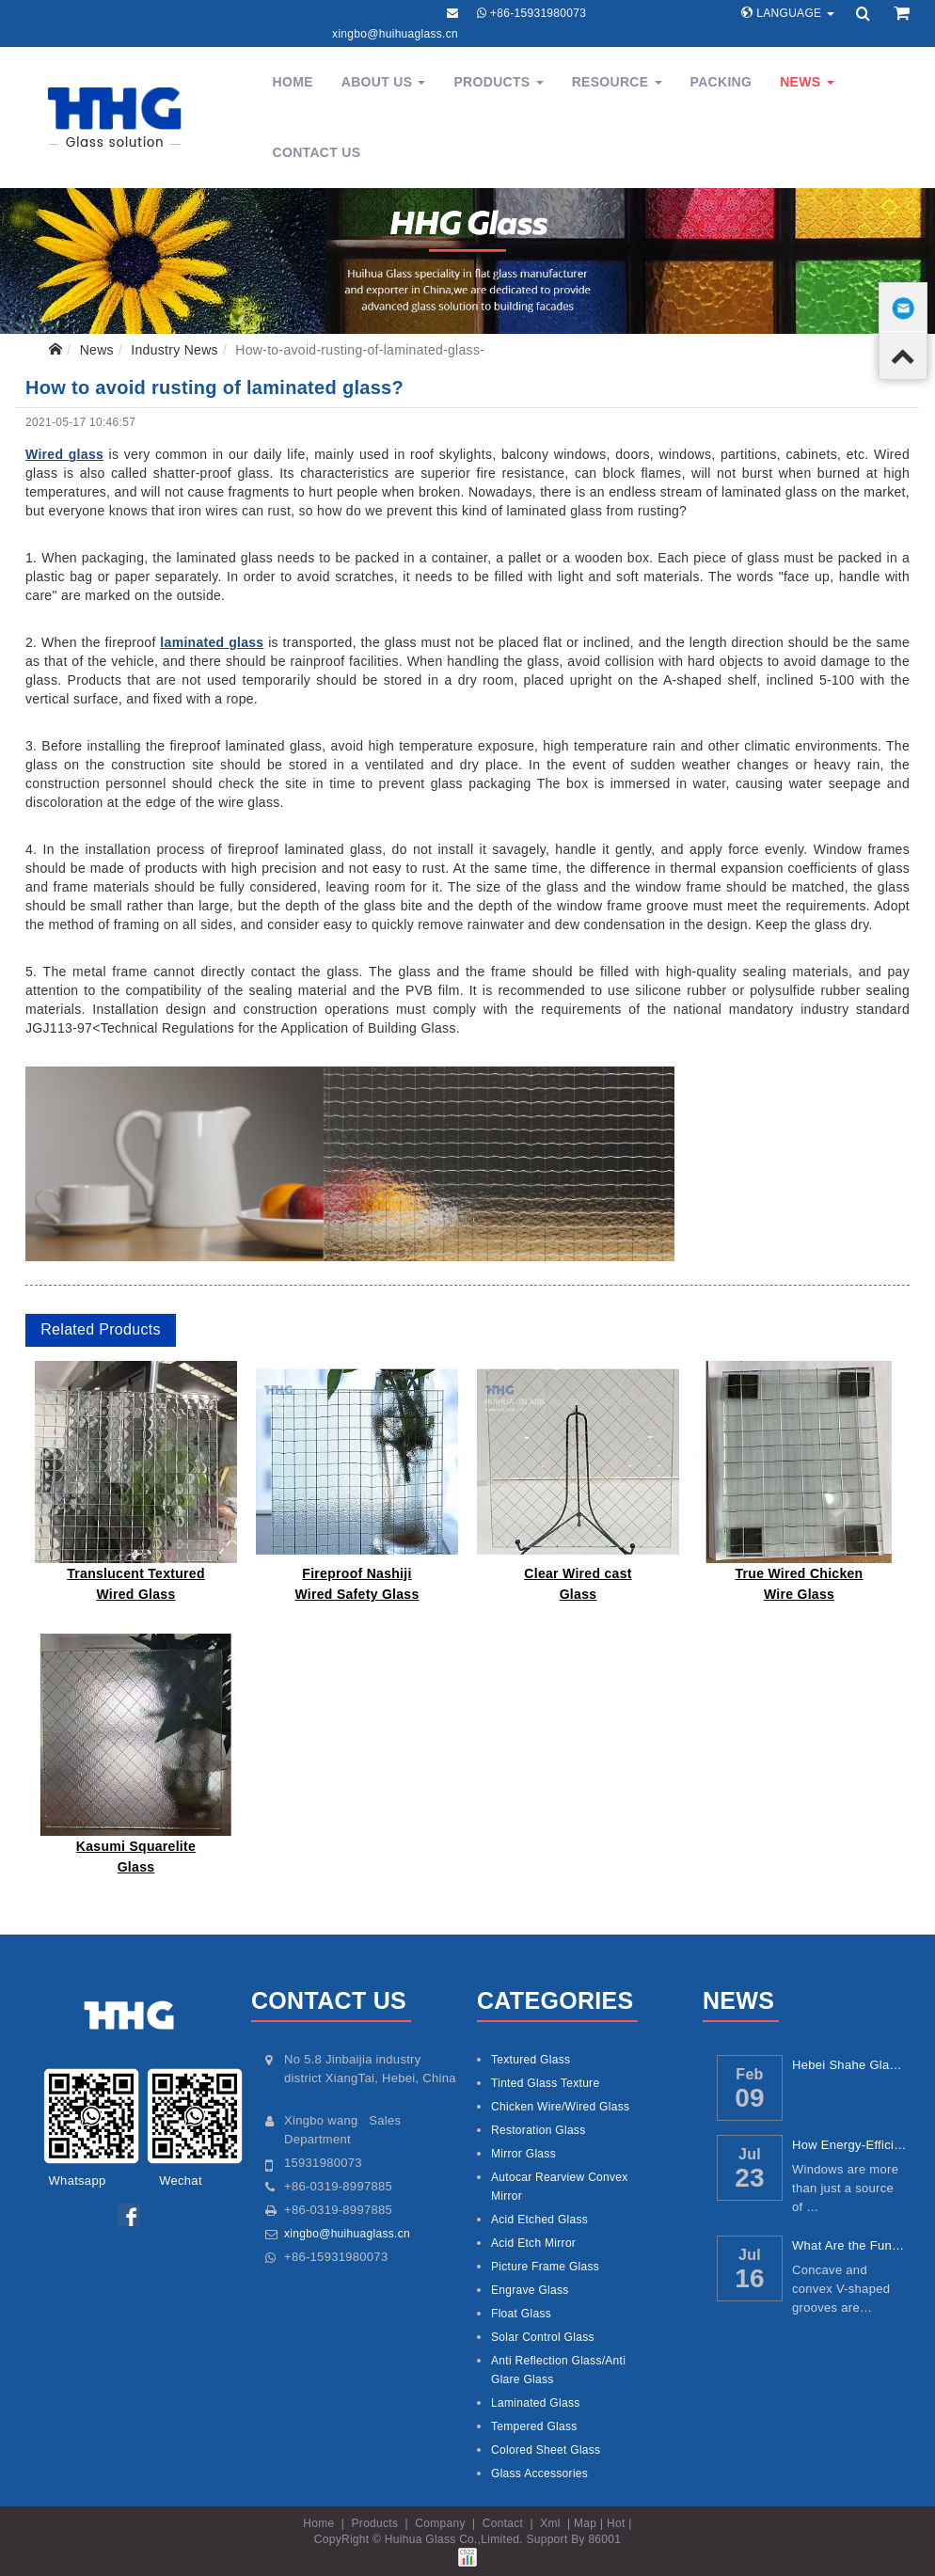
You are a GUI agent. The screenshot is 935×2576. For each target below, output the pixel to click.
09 (750, 2097)
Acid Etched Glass (539, 2219)
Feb (749, 2073)
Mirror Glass (523, 2153)
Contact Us (317, 152)
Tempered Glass (534, 2426)
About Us (383, 81)
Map (585, 2523)
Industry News (174, 349)
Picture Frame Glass (545, 2266)
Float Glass (521, 2313)
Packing (721, 81)
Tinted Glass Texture (545, 2083)
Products (498, 81)
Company (440, 2523)
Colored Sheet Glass (545, 2450)
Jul (749, 2153)
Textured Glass (530, 2059)
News (806, 81)
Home (293, 81)
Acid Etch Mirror (533, 2243)
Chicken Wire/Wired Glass (560, 2106)
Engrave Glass (530, 2290)
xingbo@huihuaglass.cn (395, 33)
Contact (503, 2523)
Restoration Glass (538, 2130)
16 (750, 2278)
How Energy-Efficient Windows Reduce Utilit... (850, 2145)
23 (750, 2177)
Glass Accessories (539, 2473)
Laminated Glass (535, 2403)
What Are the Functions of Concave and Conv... (850, 2245)
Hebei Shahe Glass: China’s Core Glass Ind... (850, 2065)
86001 (604, 2539)
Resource (617, 81)
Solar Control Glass (542, 2337)
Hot (616, 2523)
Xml (550, 2523)
